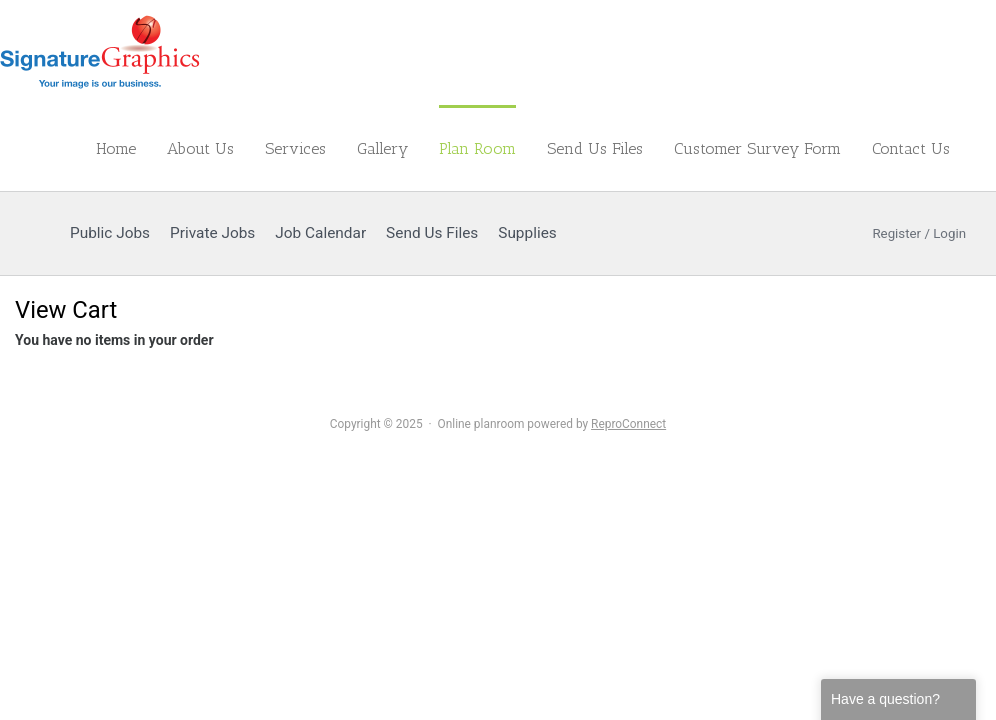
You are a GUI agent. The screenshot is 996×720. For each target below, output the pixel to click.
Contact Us (911, 148)
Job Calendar (320, 233)
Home (116, 148)
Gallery (382, 148)
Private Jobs (212, 233)
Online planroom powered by (552, 424)
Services (295, 148)
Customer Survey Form (757, 148)
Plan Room (477, 148)
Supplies (527, 233)
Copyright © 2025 (376, 424)
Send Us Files (595, 148)
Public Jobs (110, 233)
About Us (200, 148)
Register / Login (907, 233)
